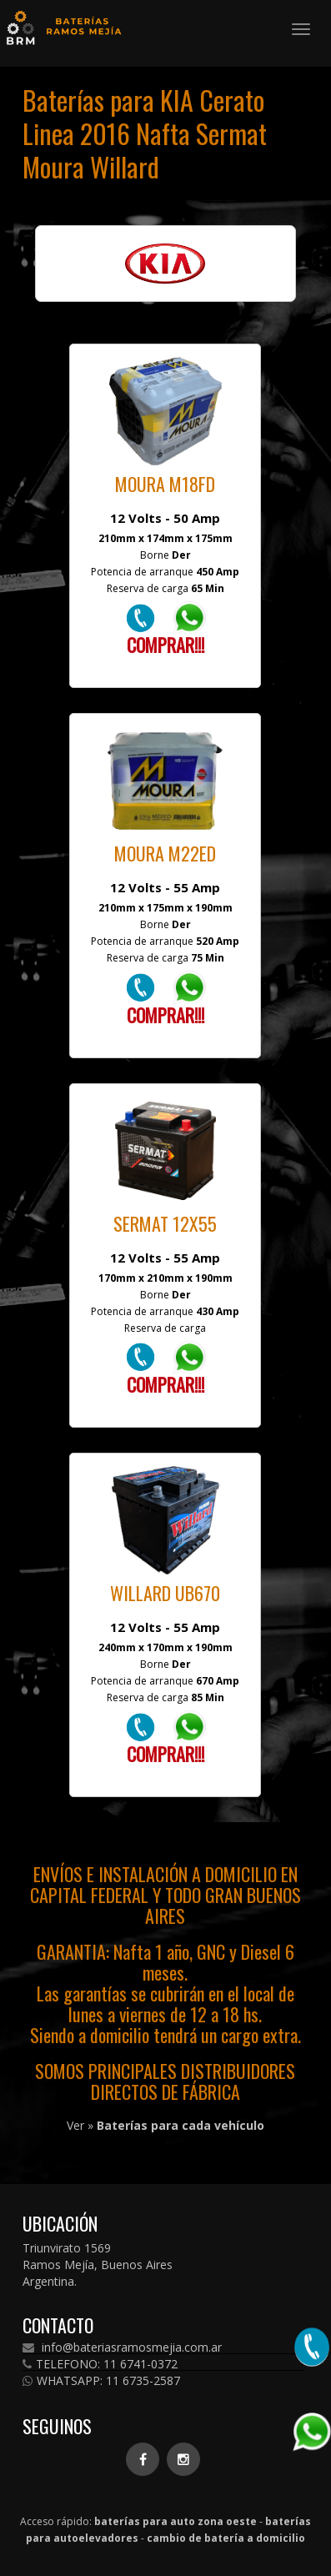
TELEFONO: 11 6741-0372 (100, 2364)
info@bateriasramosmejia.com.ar (122, 2347)
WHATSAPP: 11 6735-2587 (101, 2381)
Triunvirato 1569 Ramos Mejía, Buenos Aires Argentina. (98, 2264)
